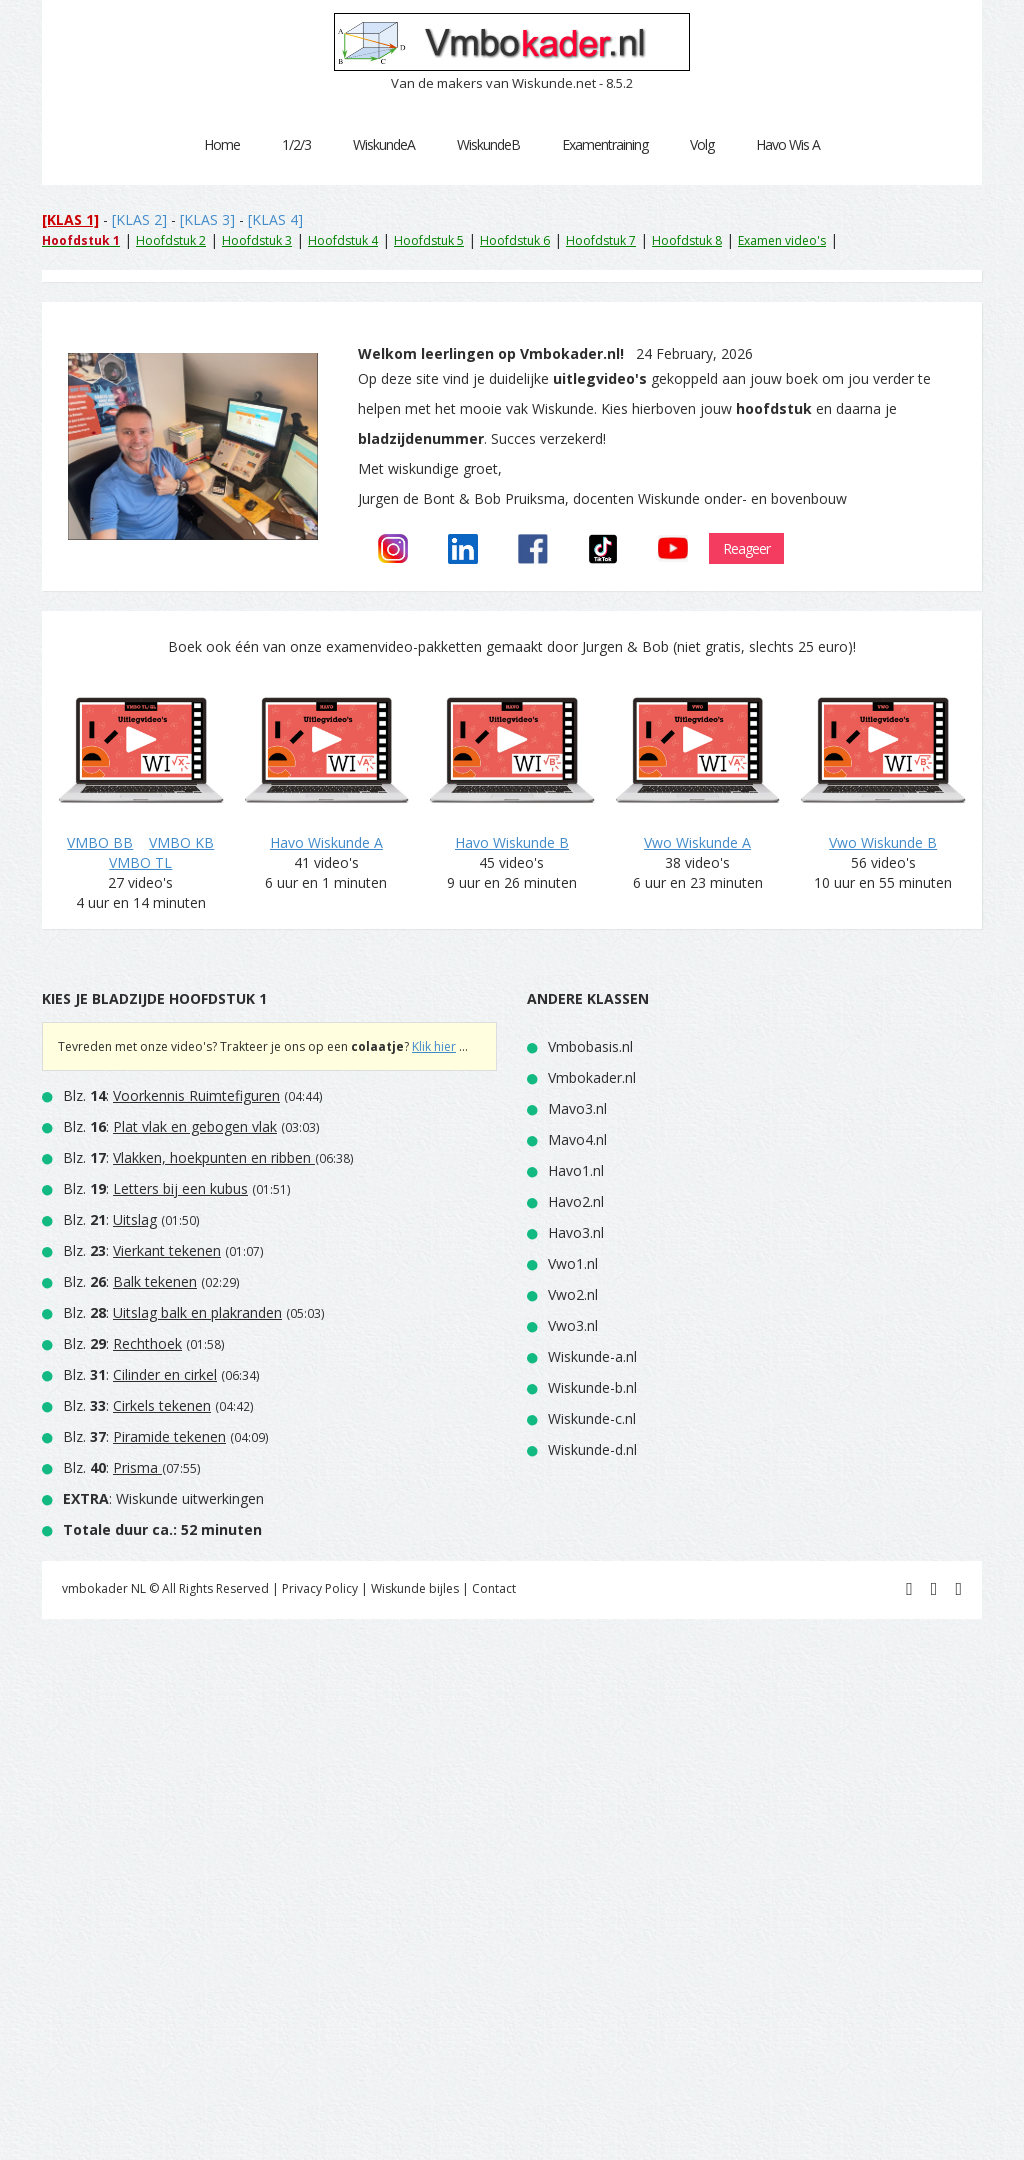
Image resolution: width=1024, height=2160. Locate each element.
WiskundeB (488, 144)
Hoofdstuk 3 (257, 240)
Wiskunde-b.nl (592, 1387)
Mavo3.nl (577, 1108)
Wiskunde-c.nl (592, 1418)
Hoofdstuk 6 (515, 240)
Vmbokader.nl (592, 1077)
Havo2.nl (576, 1201)
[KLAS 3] (207, 219)
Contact (494, 1588)
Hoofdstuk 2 (171, 240)
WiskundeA (384, 144)
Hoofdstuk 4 (343, 240)
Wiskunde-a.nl (592, 1356)
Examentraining (605, 144)
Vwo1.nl (573, 1263)
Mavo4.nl (577, 1139)
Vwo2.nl (573, 1294)
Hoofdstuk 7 (601, 240)
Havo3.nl (576, 1232)
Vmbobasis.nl (590, 1046)
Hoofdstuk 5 (429, 240)
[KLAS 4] (275, 219)
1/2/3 (296, 144)
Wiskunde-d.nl (592, 1449)
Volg (702, 144)
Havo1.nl (576, 1170)
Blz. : (171, 1095)
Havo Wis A (788, 144)
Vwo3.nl (573, 1325)
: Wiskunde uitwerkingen (163, 1498)
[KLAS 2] (139, 219)
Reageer (746, 548)
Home (222, 144)
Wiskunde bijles (415, 1588)
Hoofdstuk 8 (687, 240)
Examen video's (782, 240)
